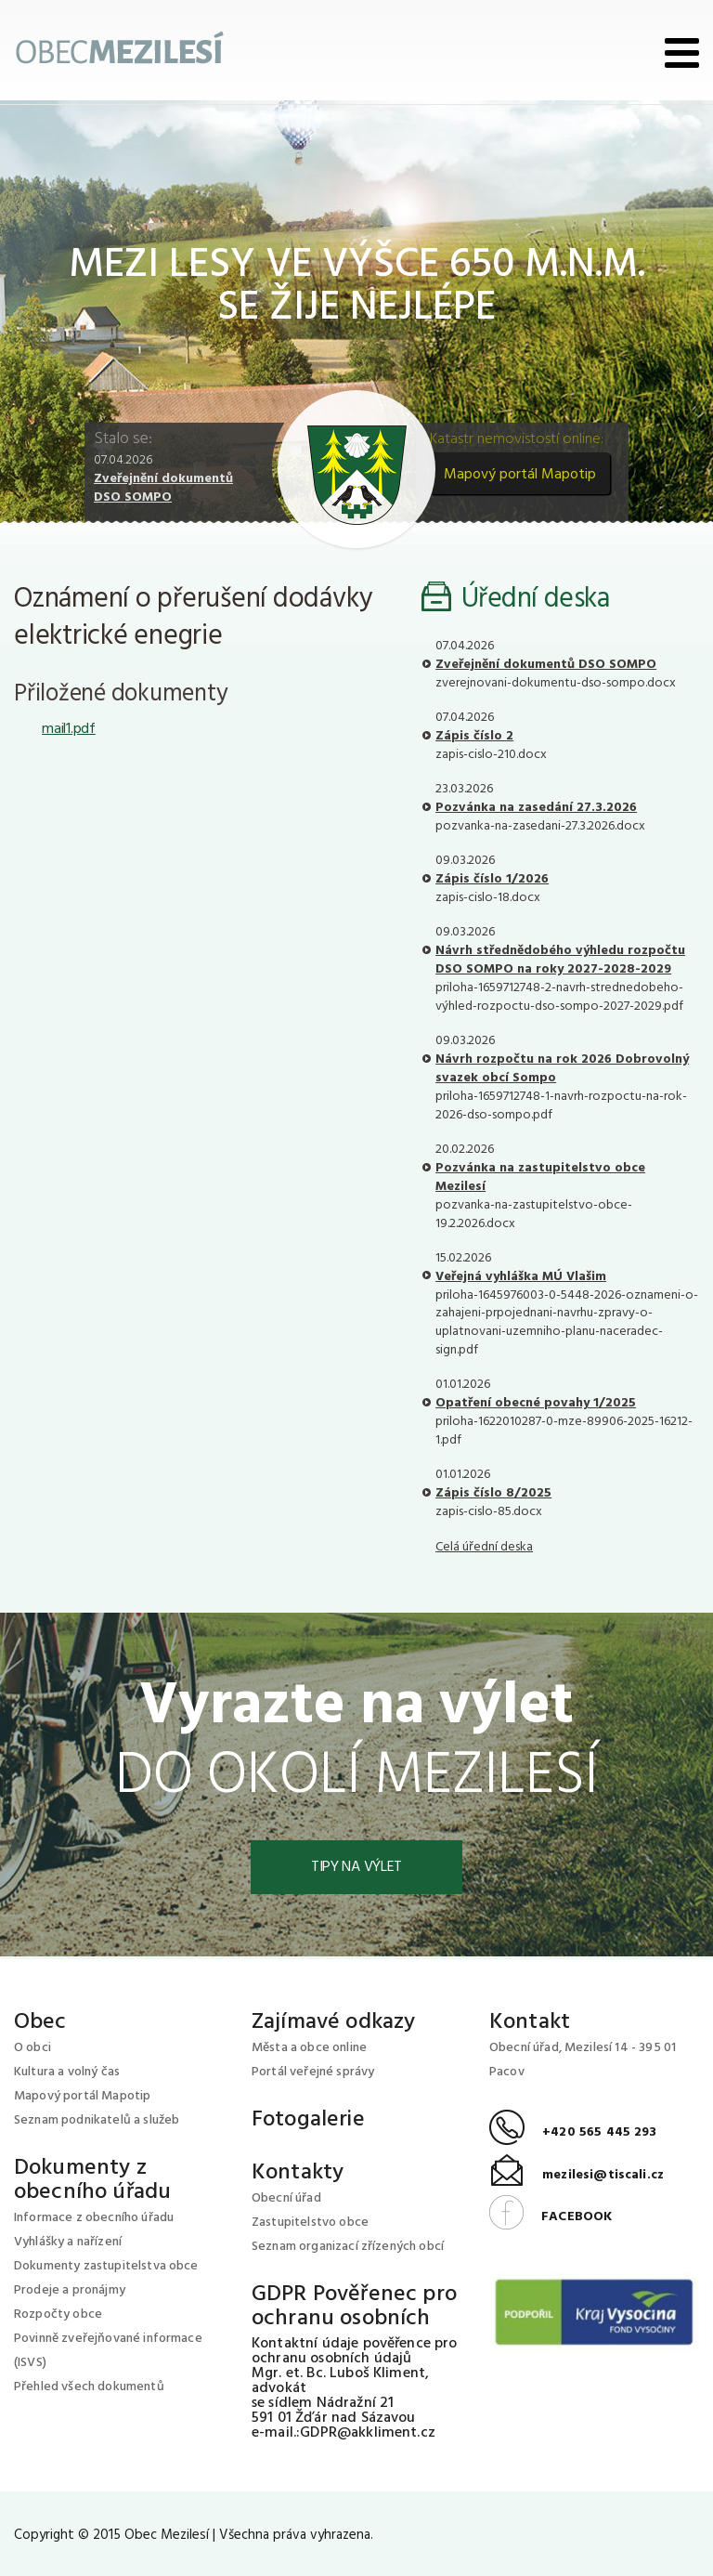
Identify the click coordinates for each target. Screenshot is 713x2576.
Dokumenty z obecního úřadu (92, 2180)
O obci (32, 2048)
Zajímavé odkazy (333, 2022)
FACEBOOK (550, 2217)
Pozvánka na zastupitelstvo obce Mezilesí (540, 1177)
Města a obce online (309, 2048)
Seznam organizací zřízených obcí (348, 2246)
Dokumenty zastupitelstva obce (106, 2266)
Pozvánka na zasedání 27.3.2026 (536, 807)
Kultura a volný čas (67, 2072)
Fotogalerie (308, 2120)
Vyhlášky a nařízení (68, 2242)
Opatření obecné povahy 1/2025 (535, 1403)
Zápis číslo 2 (474, 736)
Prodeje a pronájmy (69, 2290)
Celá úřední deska (484, 1547)
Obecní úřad (286, 2198)
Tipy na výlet (356, 1867)
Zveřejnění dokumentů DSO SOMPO (163, 488)
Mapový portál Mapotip (520, 475)
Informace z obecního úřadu (94, 2218)
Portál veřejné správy (313, 2072)
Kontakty (298, 2172)
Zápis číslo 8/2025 (493, 1493)
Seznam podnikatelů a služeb (96, 2120)
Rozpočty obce (58, 2314)
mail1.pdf (69, 729)
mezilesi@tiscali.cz (576, 2175)
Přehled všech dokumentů (89, 2387)
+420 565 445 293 (573, 2132)
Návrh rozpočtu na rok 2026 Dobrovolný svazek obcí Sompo (562, 1069)
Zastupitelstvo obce (310, 2222)
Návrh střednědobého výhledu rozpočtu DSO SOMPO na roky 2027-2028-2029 (560, 960)
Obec (40, 2022)
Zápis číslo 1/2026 (492, 879)
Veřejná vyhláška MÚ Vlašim (520, 1277)
